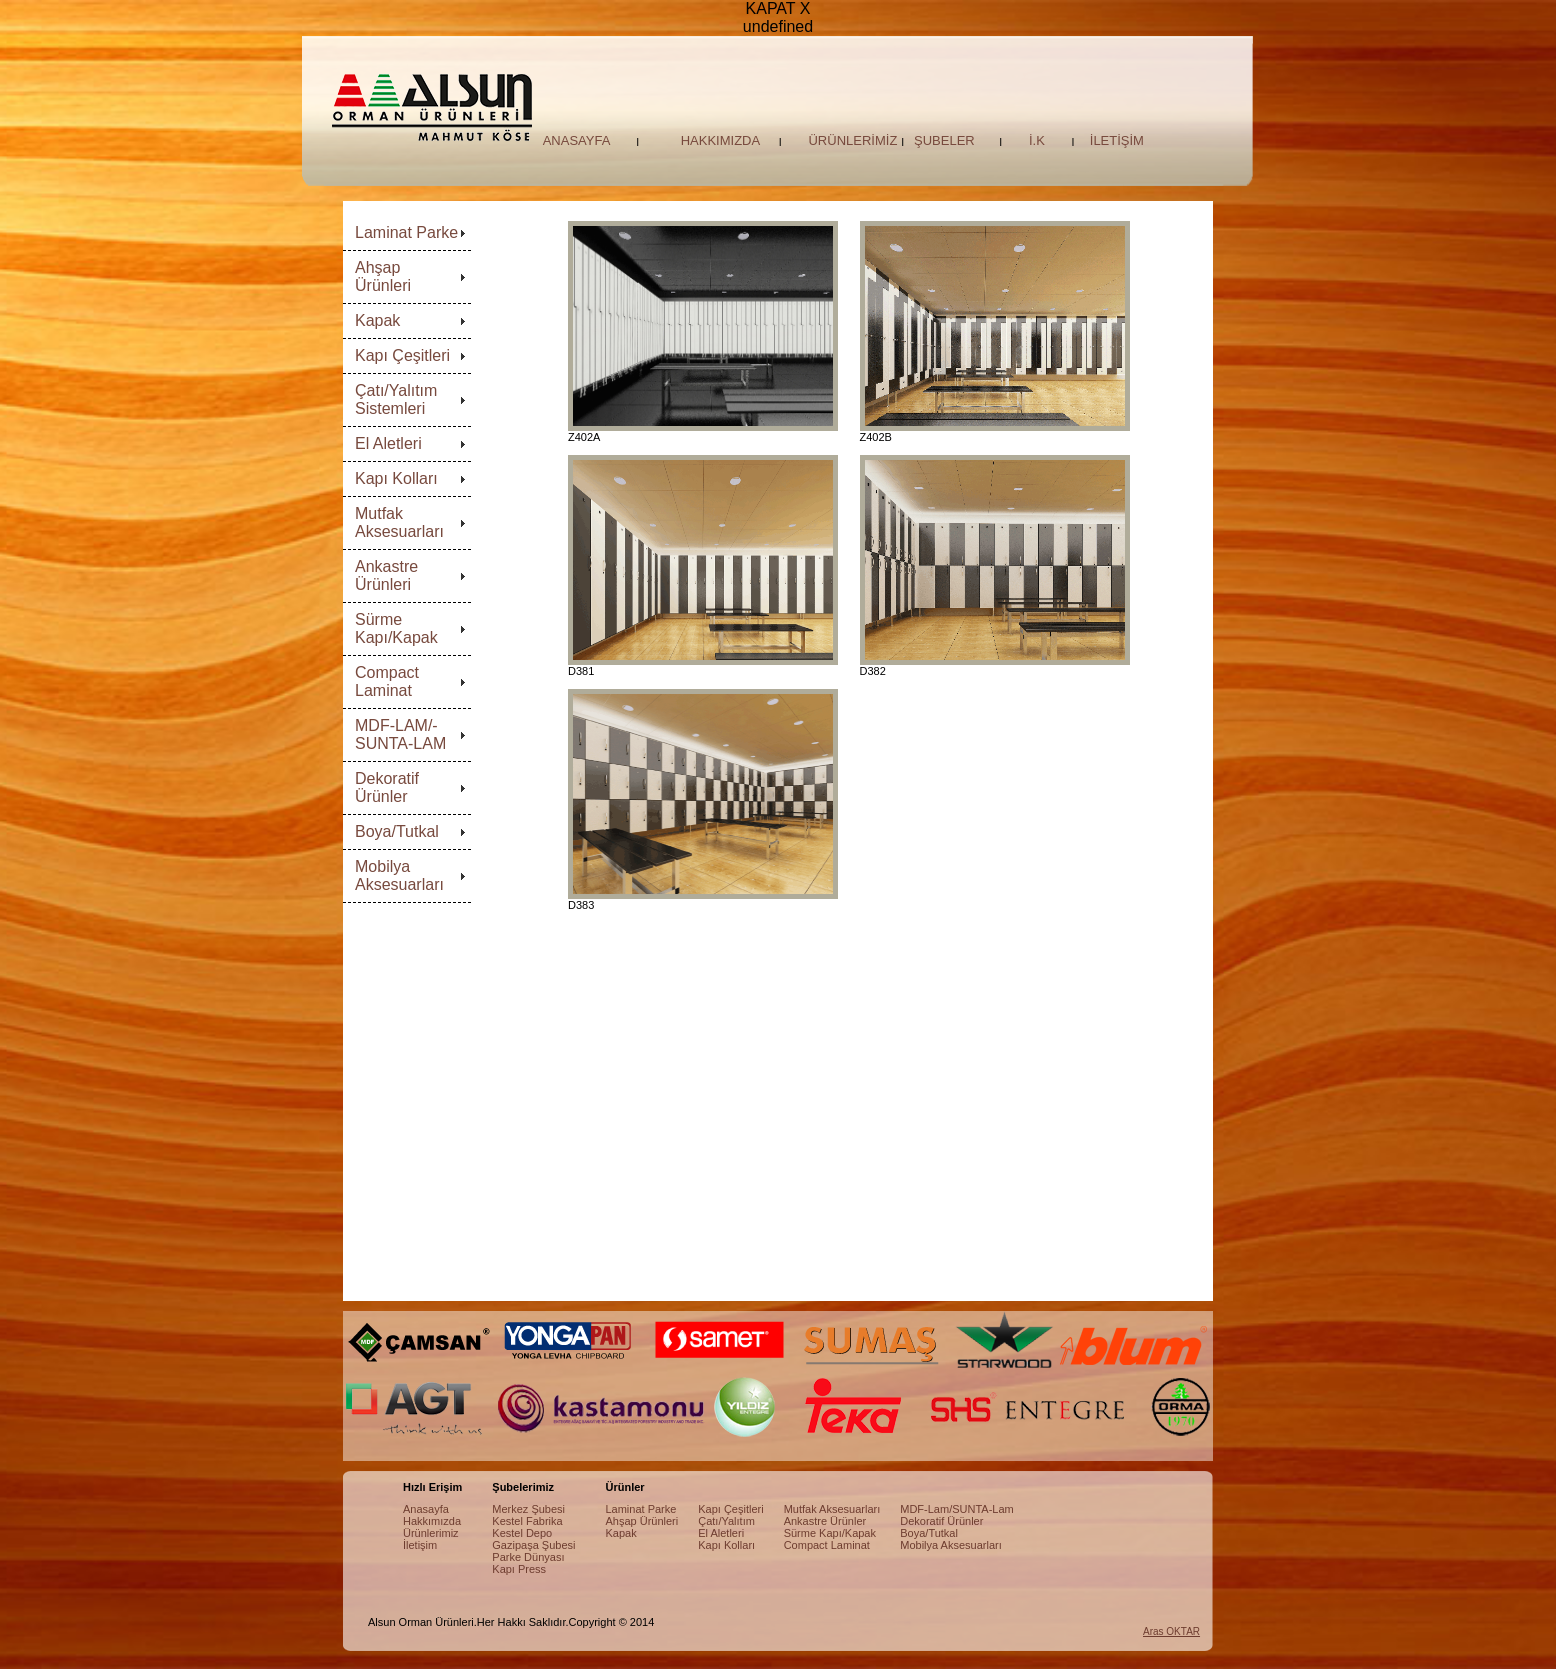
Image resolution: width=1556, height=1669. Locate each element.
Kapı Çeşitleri (402, 355)
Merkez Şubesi (528, 1509)
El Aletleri (388, 443)
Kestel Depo (522, 1533)
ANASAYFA (577, 140)
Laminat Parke (406, 232)
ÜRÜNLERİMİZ (852, 140)
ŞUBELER (944, 140)
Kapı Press (519, 1569)
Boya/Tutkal (397, 831)
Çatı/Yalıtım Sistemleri (396, 399)
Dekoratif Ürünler (387, 787)
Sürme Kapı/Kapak (396, 628)
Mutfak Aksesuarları (399, 522)
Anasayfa (426, 1509)
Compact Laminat (387, 681)
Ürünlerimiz (431, 1533)
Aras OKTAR (1171, 1631)
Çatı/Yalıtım (726, 1521)
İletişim (420, 1545)
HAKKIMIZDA (720, 140)
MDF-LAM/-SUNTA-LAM (400, 734)
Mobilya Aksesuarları (399, 875)
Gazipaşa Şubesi (533, 1545)
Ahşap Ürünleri (383, 276)
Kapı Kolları (396, 478)
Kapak (377, 320)
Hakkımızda (432, 1521)
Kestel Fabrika (527, 1521)
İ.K (1037, 140)
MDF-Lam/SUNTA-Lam (956, 1509)
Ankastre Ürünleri (386, 575)
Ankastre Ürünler (825, 1521)
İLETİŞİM (1117, 140)
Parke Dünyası (528, 1557)
